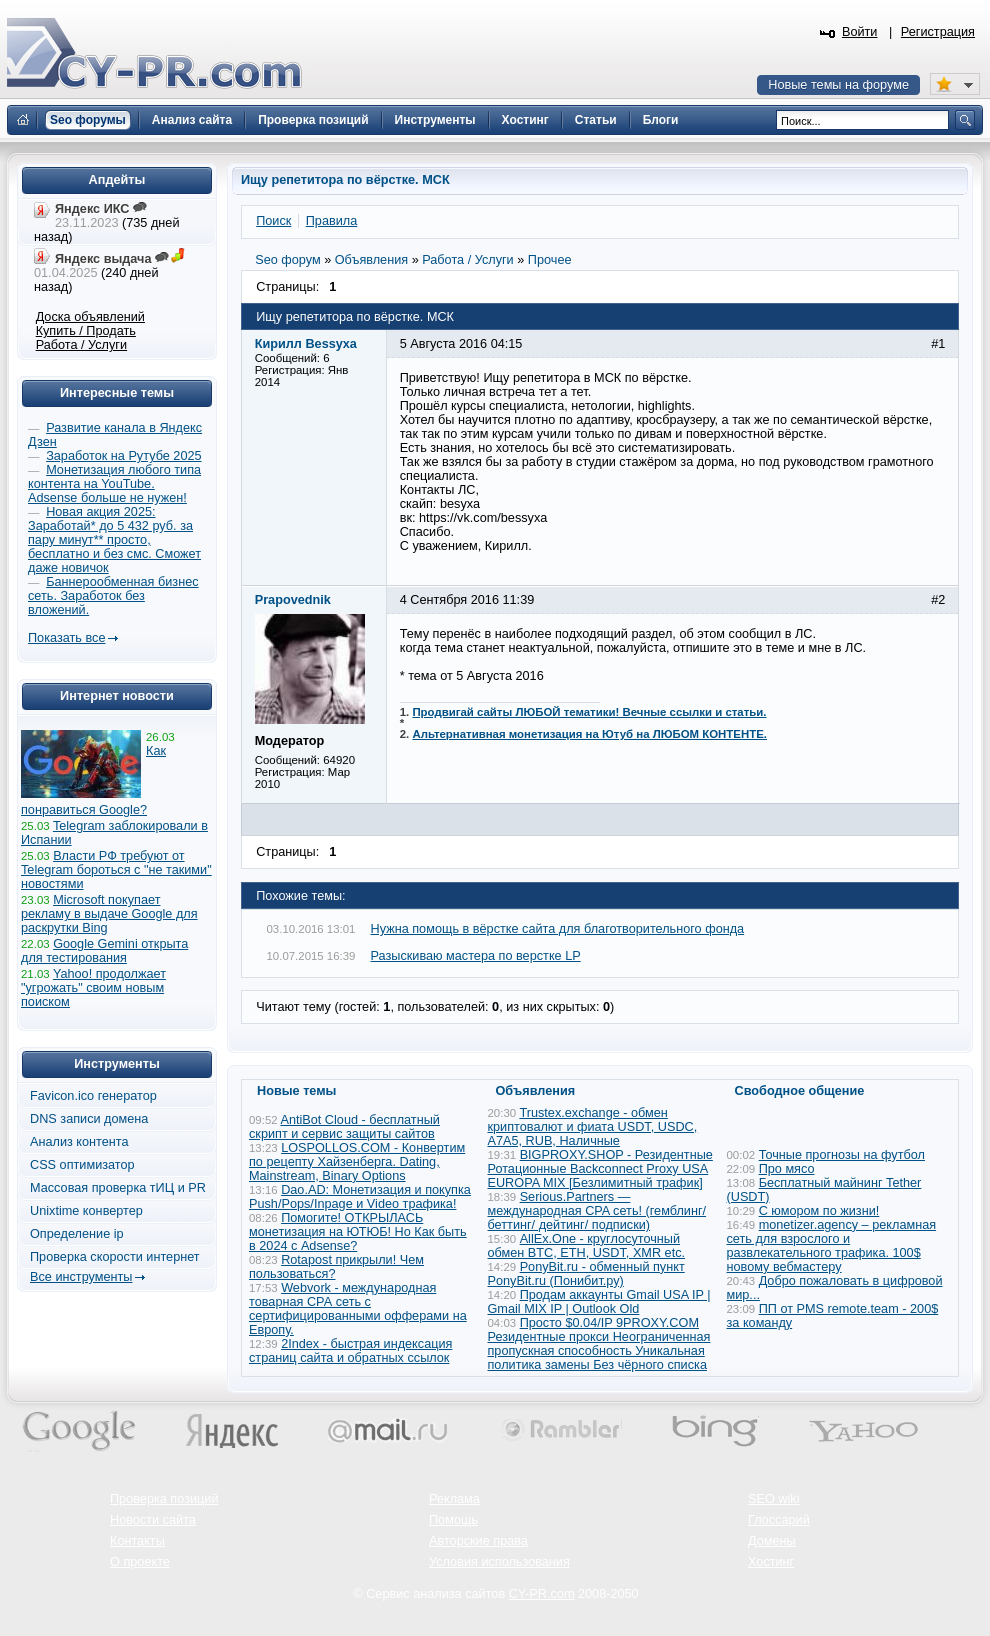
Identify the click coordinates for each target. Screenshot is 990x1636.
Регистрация (938, 32)
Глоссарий (779, 1520)
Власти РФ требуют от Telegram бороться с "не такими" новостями (116, 870)
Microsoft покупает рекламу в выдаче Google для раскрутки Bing (109, 914)
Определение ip (77, 1234)
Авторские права (478, 1541)
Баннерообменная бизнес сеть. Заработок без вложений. (113, 596)
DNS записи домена (89, 1119)
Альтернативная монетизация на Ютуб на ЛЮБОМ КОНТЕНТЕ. (589, 734)
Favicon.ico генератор (93, 1096)
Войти (860, 32)
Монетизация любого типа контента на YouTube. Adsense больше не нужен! (114, 484)
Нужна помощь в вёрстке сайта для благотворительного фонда (558, 929)
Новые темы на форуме (838, 85)
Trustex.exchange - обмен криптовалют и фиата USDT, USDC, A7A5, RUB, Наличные (593, 1127)
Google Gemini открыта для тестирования (104, 951)
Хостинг (771, 1562)
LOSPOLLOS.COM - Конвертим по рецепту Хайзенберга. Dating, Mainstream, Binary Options (357, 1162)
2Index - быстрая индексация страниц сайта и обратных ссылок (350, 1351)
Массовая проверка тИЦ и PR (118, 1188)
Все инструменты (81, 1277)
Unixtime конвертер (86, 1211)
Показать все (66, 638)
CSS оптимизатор (82, 1165)
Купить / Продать (86, 331)
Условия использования (499, 1562)
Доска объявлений (90, 317)
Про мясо (787, 1169)
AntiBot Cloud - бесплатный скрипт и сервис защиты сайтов (344, 1127)
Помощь (453, 1520)
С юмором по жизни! (819, 1211)
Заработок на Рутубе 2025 (123, 456)
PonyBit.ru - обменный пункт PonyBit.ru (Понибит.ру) (586, 1274)
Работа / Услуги (81, 345)
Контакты (137, 1541)
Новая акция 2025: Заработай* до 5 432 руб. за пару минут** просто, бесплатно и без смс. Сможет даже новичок (114, 540)
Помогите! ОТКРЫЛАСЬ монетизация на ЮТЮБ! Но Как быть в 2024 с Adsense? (358, 1232)
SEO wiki (773, 1499)
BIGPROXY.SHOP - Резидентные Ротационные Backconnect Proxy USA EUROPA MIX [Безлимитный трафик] (600, 1169)
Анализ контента (79, 1142)
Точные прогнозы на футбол (842, 1155)
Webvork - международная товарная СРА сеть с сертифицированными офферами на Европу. (358, 1309)
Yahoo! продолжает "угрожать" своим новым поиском (93, 988)
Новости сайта (153, 1520)
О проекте (140, 1562)
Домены (772, 1541)
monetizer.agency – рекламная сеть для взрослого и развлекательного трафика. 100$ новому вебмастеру (832, 1246)
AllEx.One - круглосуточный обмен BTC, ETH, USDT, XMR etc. (587, 1246)
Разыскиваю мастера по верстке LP (476, 956)
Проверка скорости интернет (115, 1257)
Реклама (454, 1499)
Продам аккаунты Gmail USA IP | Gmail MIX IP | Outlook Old (599, 1302)
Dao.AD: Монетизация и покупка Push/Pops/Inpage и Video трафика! (360, 1197)
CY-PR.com (542, 1594)
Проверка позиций (164, 1499)
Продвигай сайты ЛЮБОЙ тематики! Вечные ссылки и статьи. (589, 712)
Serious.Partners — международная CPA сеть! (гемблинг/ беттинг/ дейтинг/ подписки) (597, 1211)
